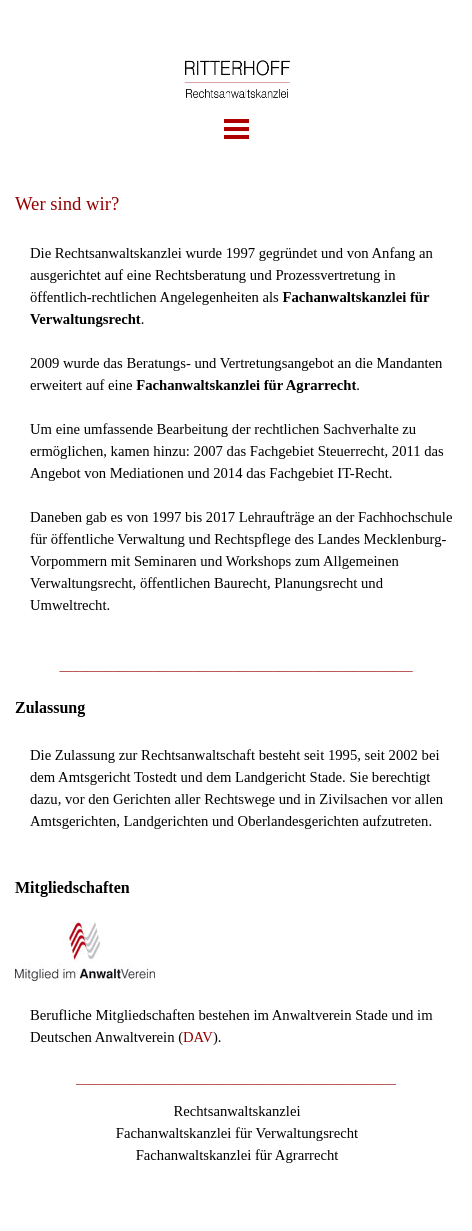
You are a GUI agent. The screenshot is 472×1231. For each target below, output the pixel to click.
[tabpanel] (236, 413)
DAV (198, 1037)
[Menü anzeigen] (236, 129)
